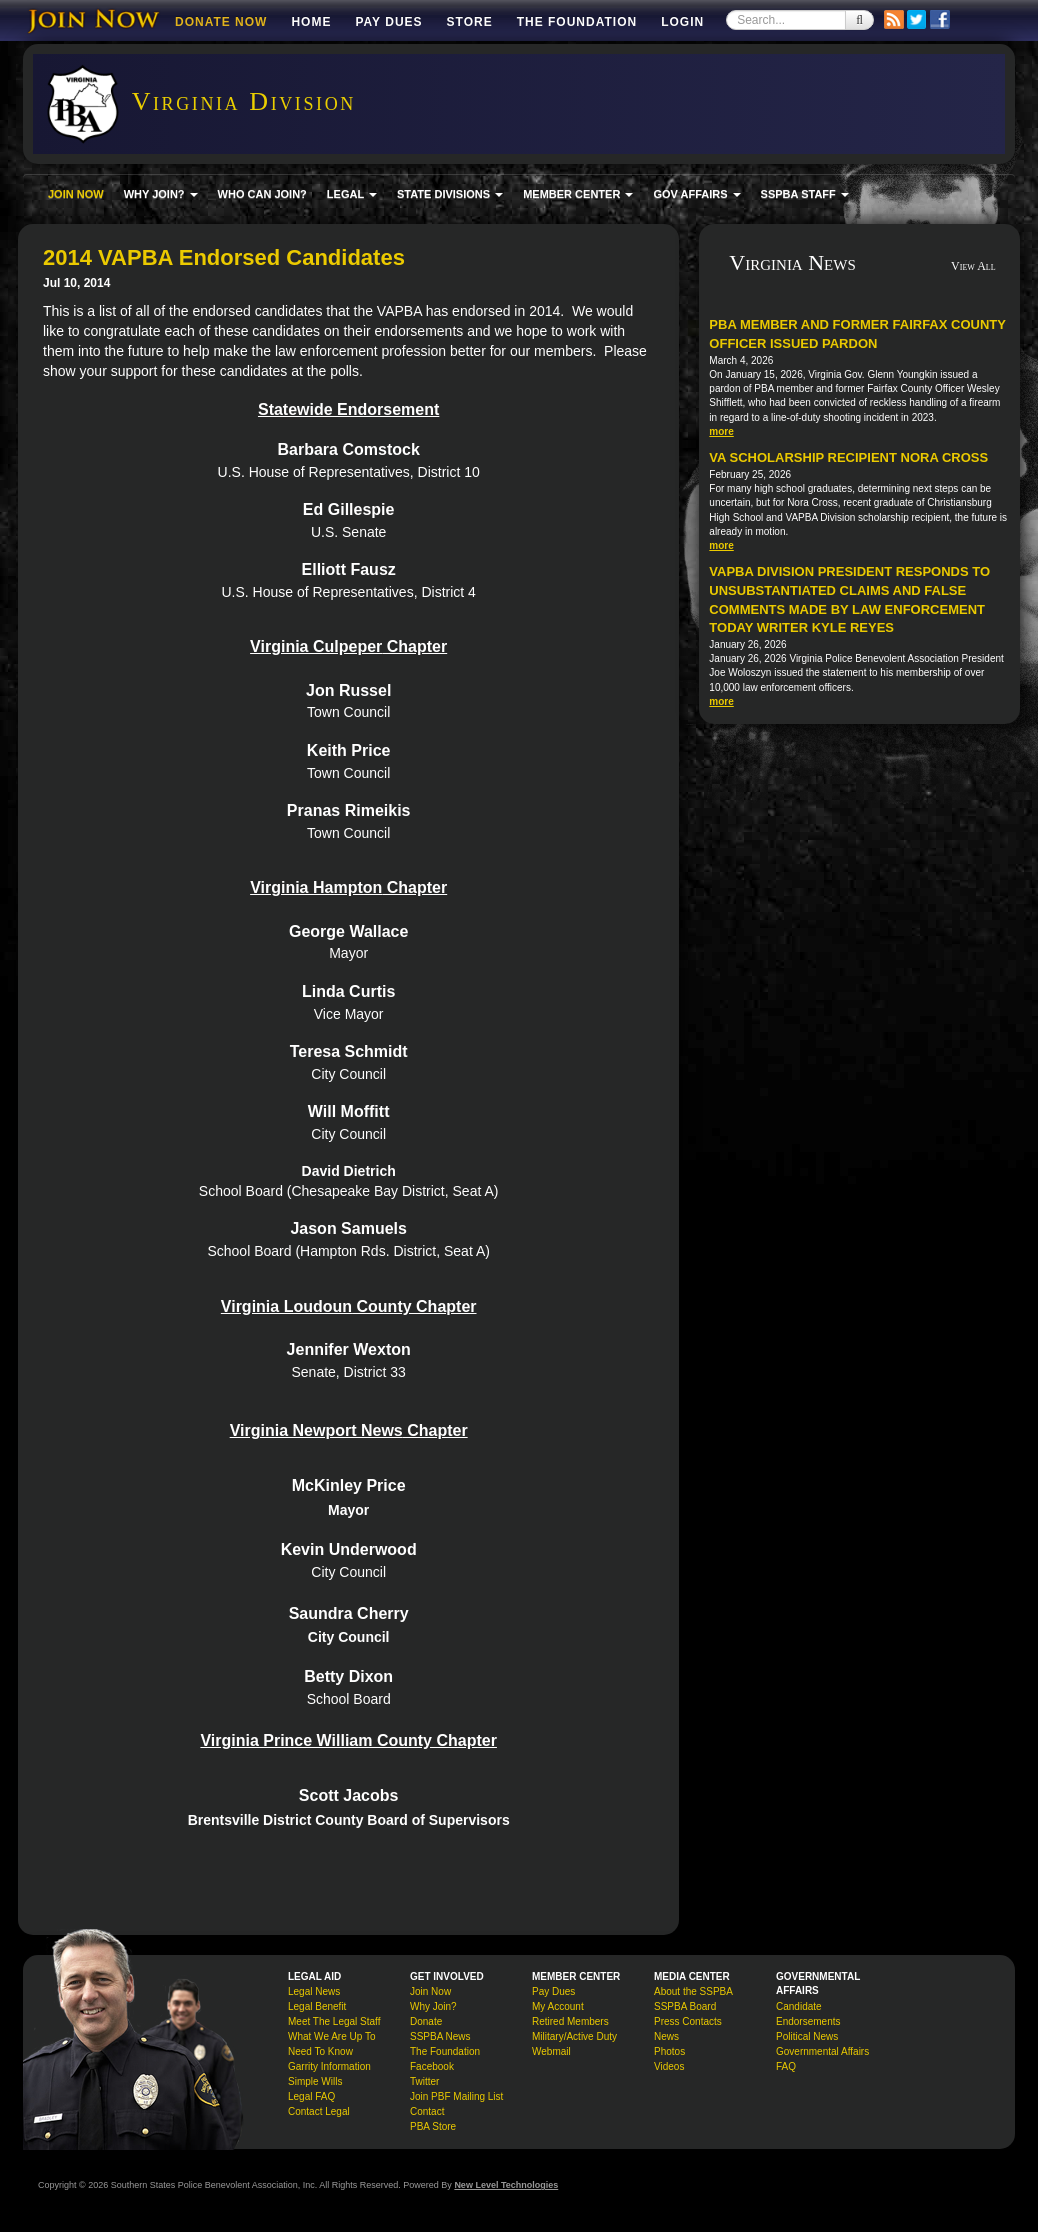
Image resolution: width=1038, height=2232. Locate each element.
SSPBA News (440, 2036)
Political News (807, 2036)
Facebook (432, 2066)
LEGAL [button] (352, 194)
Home (311, 22)
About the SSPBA (693, 1991)
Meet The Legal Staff (334, 2021)
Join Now (430, 1991)
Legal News (314, 1991)
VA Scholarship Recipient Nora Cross (848, 457)
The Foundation (577, 22)
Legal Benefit (317, 2006)
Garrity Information (329, 2066)
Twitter (424, 2081)
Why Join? (433, 2006)
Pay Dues (388, 22)
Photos (669, 2051)
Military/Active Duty (574, 2036)
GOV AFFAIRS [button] (696, 194)
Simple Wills (315, 2081)
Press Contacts (688, 2021)
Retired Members (570, 2021)
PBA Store (433, 2126)
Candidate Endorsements (808, 2014)
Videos (669, 2066)
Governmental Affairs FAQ (822, 2059)
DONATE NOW (221, 22)
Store (470, 22)
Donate (426, 2021)
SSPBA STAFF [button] (805, 194)
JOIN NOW (76, 194)
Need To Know (320, 2051)
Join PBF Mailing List (456, 2096)
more (721, 431)
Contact (427, 2111)
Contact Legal (319, 2111)
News (666, 2036)
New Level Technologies (506, 2185)
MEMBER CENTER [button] (578, 194)
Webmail (551, 2051)
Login (682, 22)
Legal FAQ (311, 2096)
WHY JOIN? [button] (161, 194)
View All (973, 266)
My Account (558, 2006)
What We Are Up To (331, 2036)
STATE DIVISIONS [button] (450, 194)
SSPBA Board (685, 2006)
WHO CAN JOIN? (262, 194)
